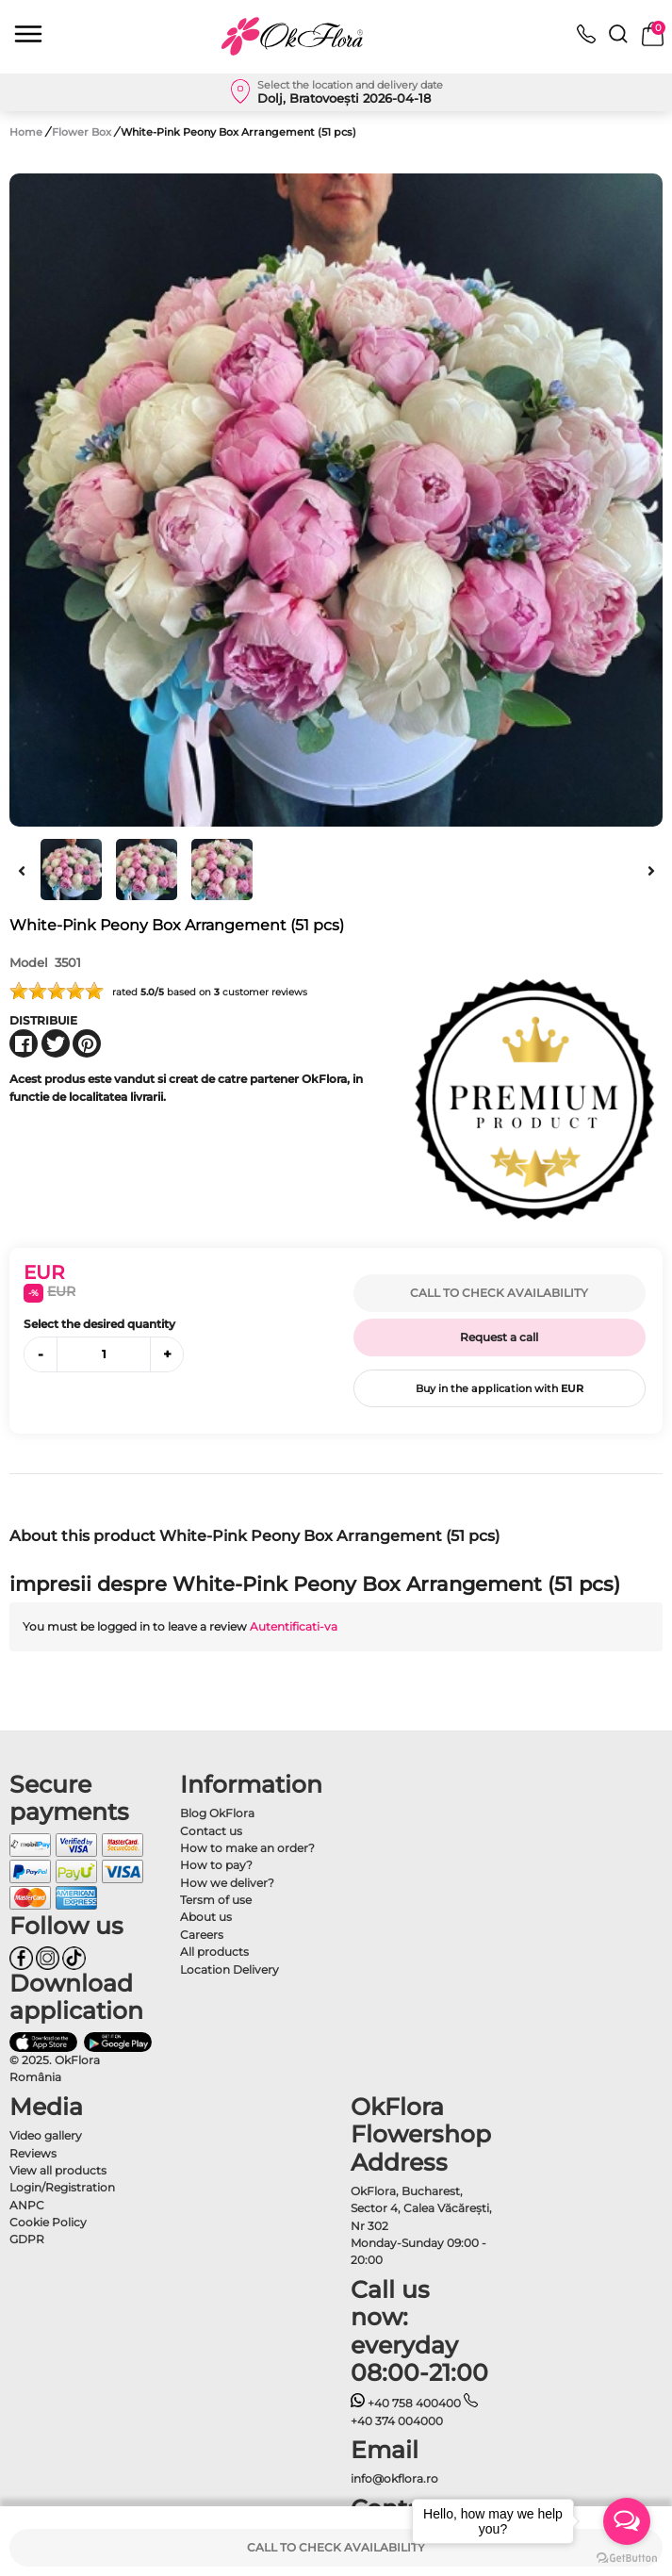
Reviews (33, 2153)
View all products (58, 2170)
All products (214, 1951)
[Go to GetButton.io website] (627, 2557)
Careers (201, 1935)
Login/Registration (62, 2187)
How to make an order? (247, 1848)
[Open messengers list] (626, 2521)
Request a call (499, 1337)
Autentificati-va (293, 1626)
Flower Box (83, 132)
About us (206, 1917)
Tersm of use (216, 1900)
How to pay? (216, 1865)
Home (25, 132)
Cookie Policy (48, 2222)
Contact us (211, 1831)
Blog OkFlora (217, 1813)
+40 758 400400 (406, 2403)
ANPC (26, 2205)
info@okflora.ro (394, 2478)
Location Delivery (229, 1969)
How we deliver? (227, 1883)
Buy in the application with (499, 1388)
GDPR (26, 2239)
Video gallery (45, 2135)
